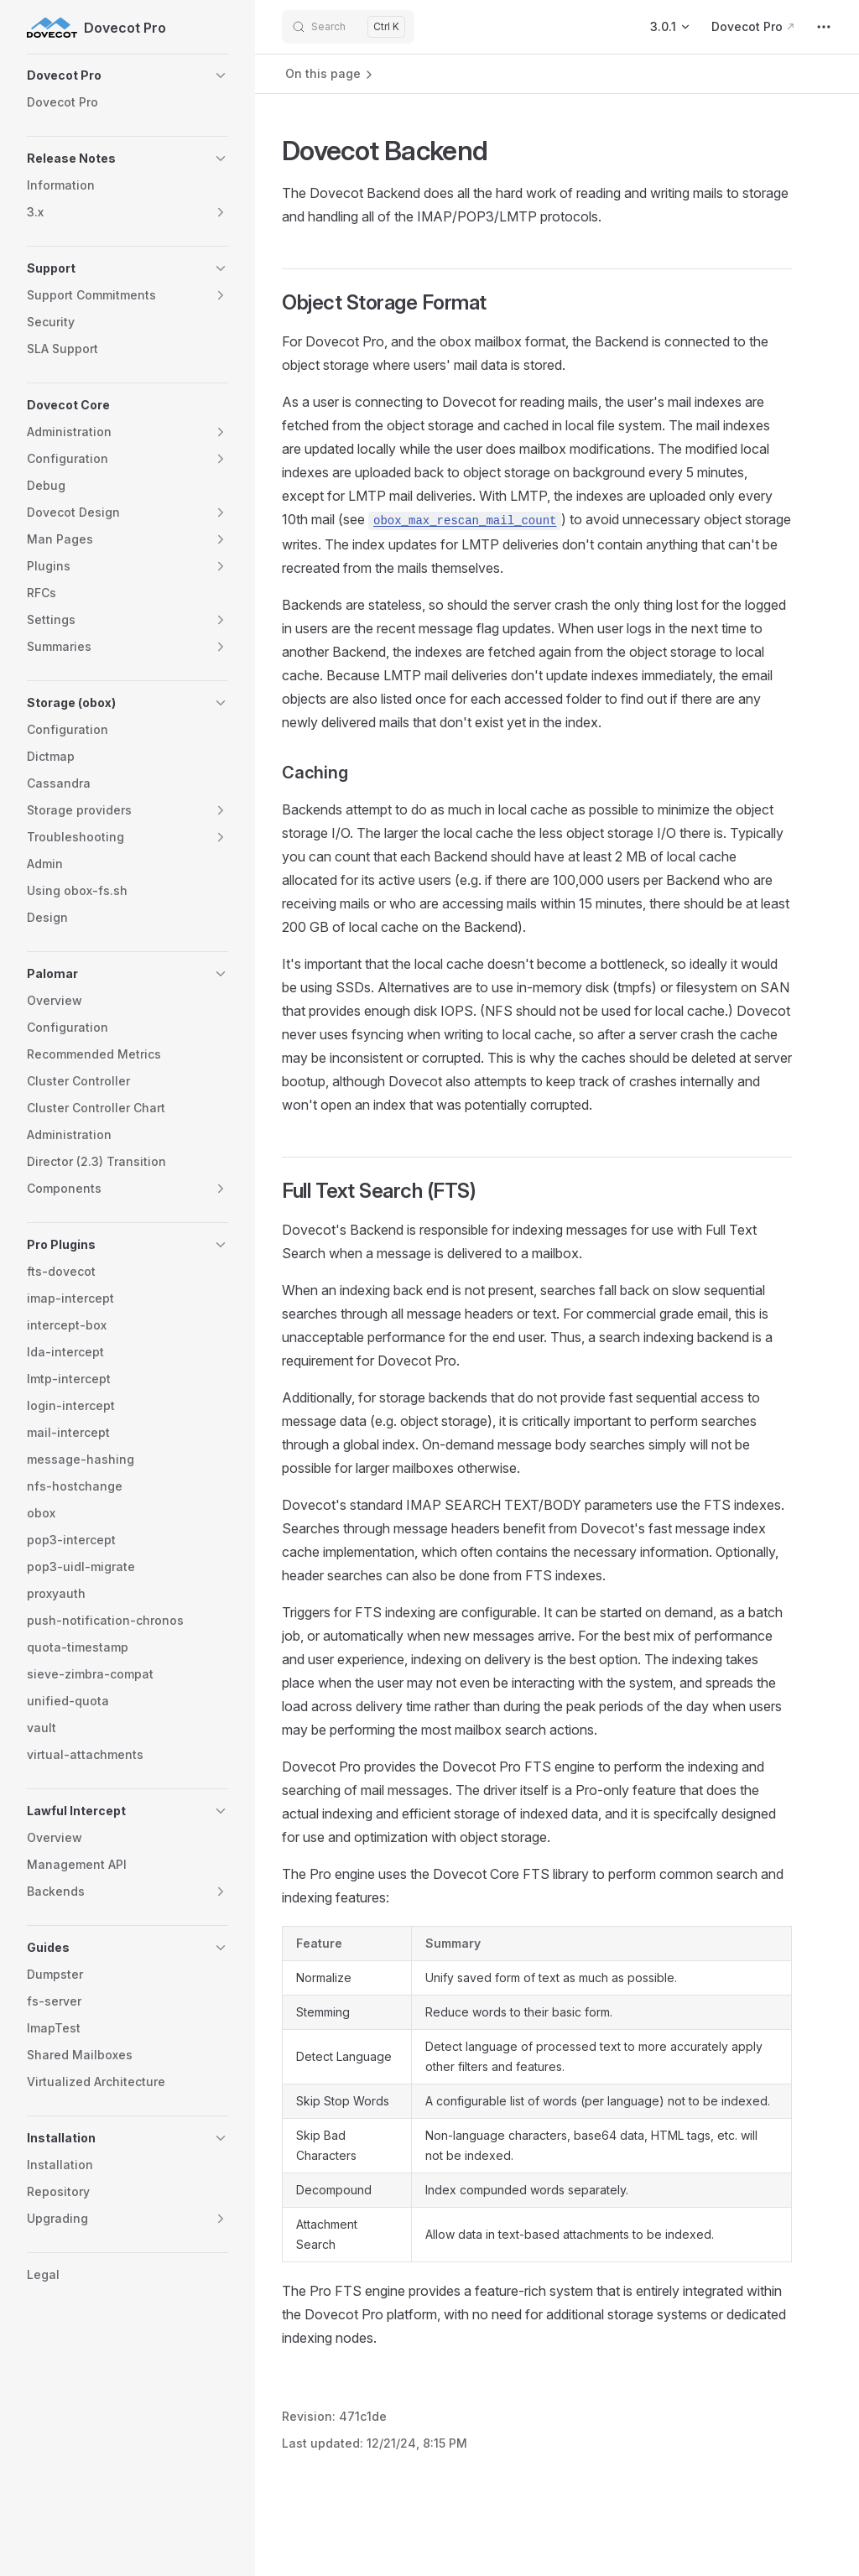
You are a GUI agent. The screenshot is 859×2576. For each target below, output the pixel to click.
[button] (127, 75)
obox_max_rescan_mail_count (464, 521)
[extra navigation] (823, 27)
